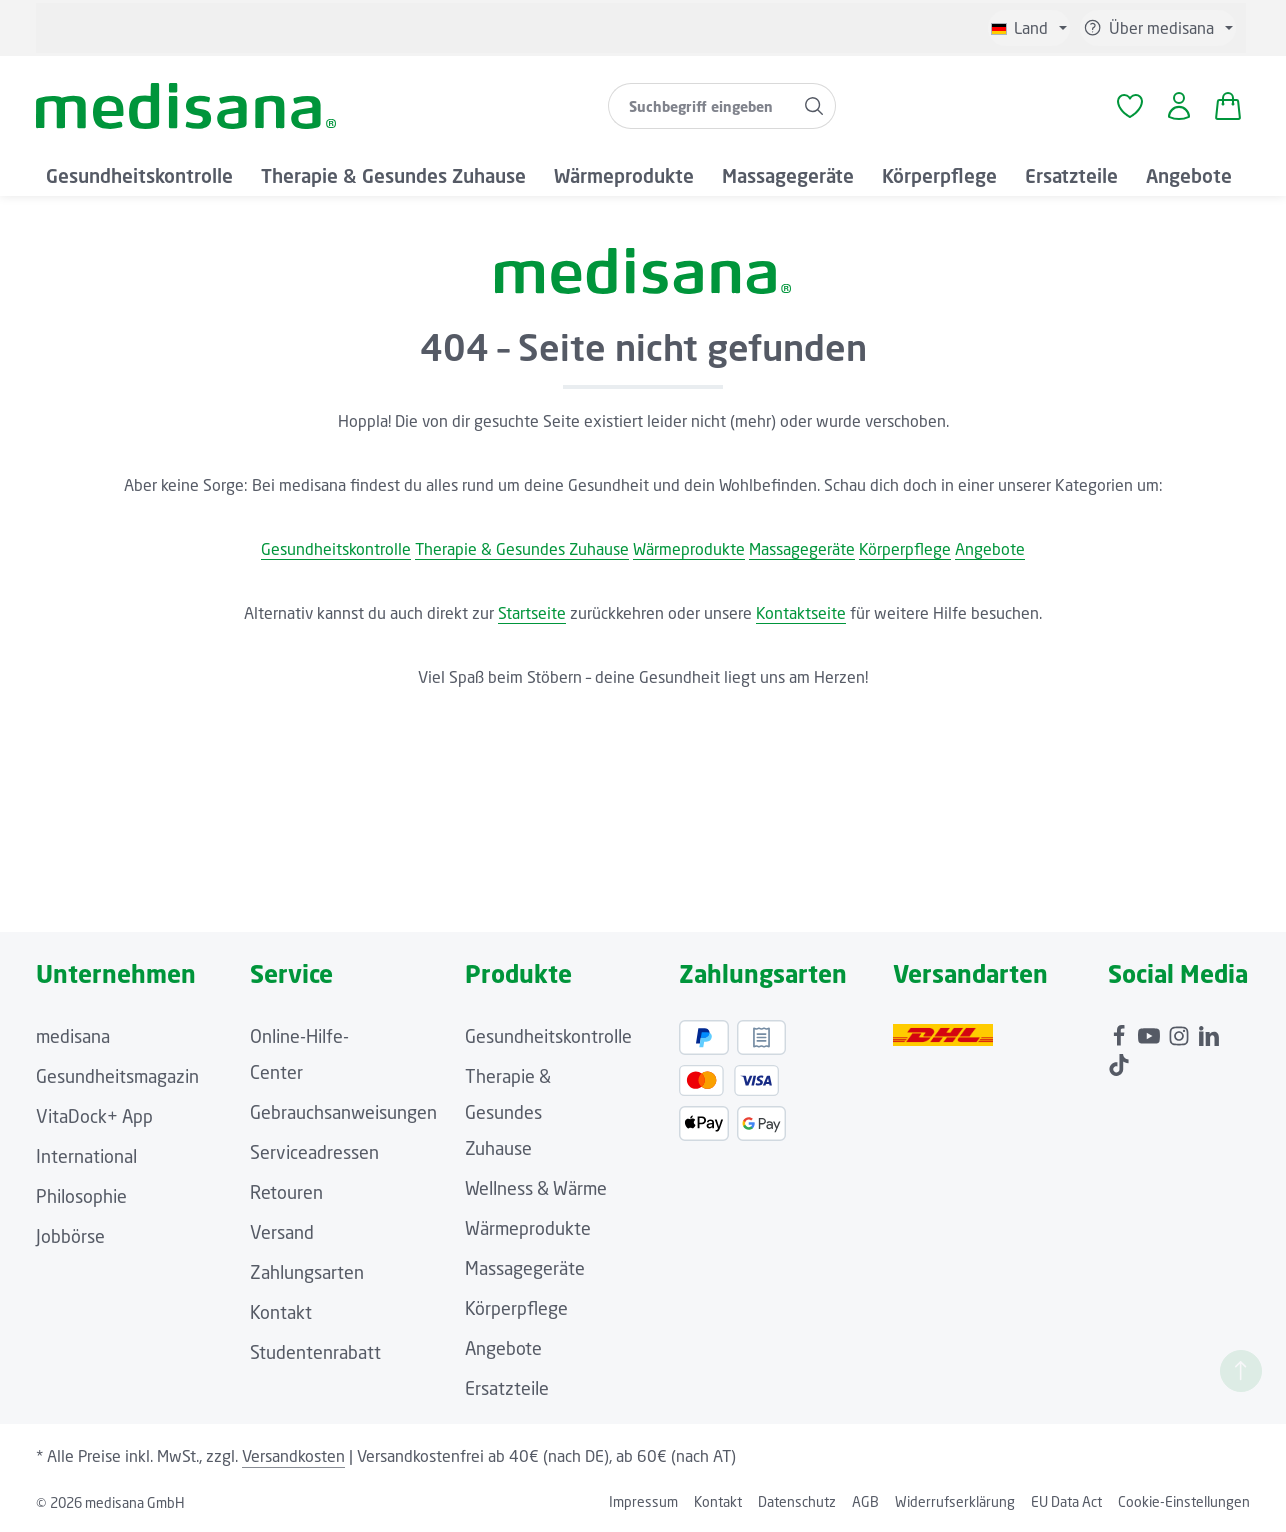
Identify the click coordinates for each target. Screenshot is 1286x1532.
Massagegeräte (802, 549)
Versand (282, 1232)
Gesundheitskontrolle (336, 549)
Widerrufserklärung (955, 1501)
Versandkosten (293, 1456)
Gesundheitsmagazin (117, 1076)
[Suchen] (814, 106)
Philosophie (81, 1196)
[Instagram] (1181, 1031)
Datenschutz (797, 1501)
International (86, 1156)
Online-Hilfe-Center (299, 1054)
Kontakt (281, 1312)
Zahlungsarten (307, 1272)
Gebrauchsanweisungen (343, 1112)
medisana (73, 1036)
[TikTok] (1119, 1060)
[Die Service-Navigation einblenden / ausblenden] (1158, 28)
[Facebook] (1121, 1031)
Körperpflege (905, 549)
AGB (865, 1501)
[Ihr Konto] (1178, 106)
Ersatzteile (507, 1388)
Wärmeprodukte (689, 549)
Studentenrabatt (315, 1352)
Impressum (643, 1501)
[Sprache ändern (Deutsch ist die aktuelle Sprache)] (1029, 28)
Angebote (990, 549)
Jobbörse (70, 1236)
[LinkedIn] (1209, 1031)
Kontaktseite (801, 613)
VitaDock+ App (94, 1116)
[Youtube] (1151, 1031)
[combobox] (701, 106)
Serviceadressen (314, 1152)
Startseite (532, 613)
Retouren (286, 1192)
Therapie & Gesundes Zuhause (522, 549)
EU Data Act (1066, 1501)
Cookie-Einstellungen (1184, 1501)
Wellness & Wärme (536, 1188)
